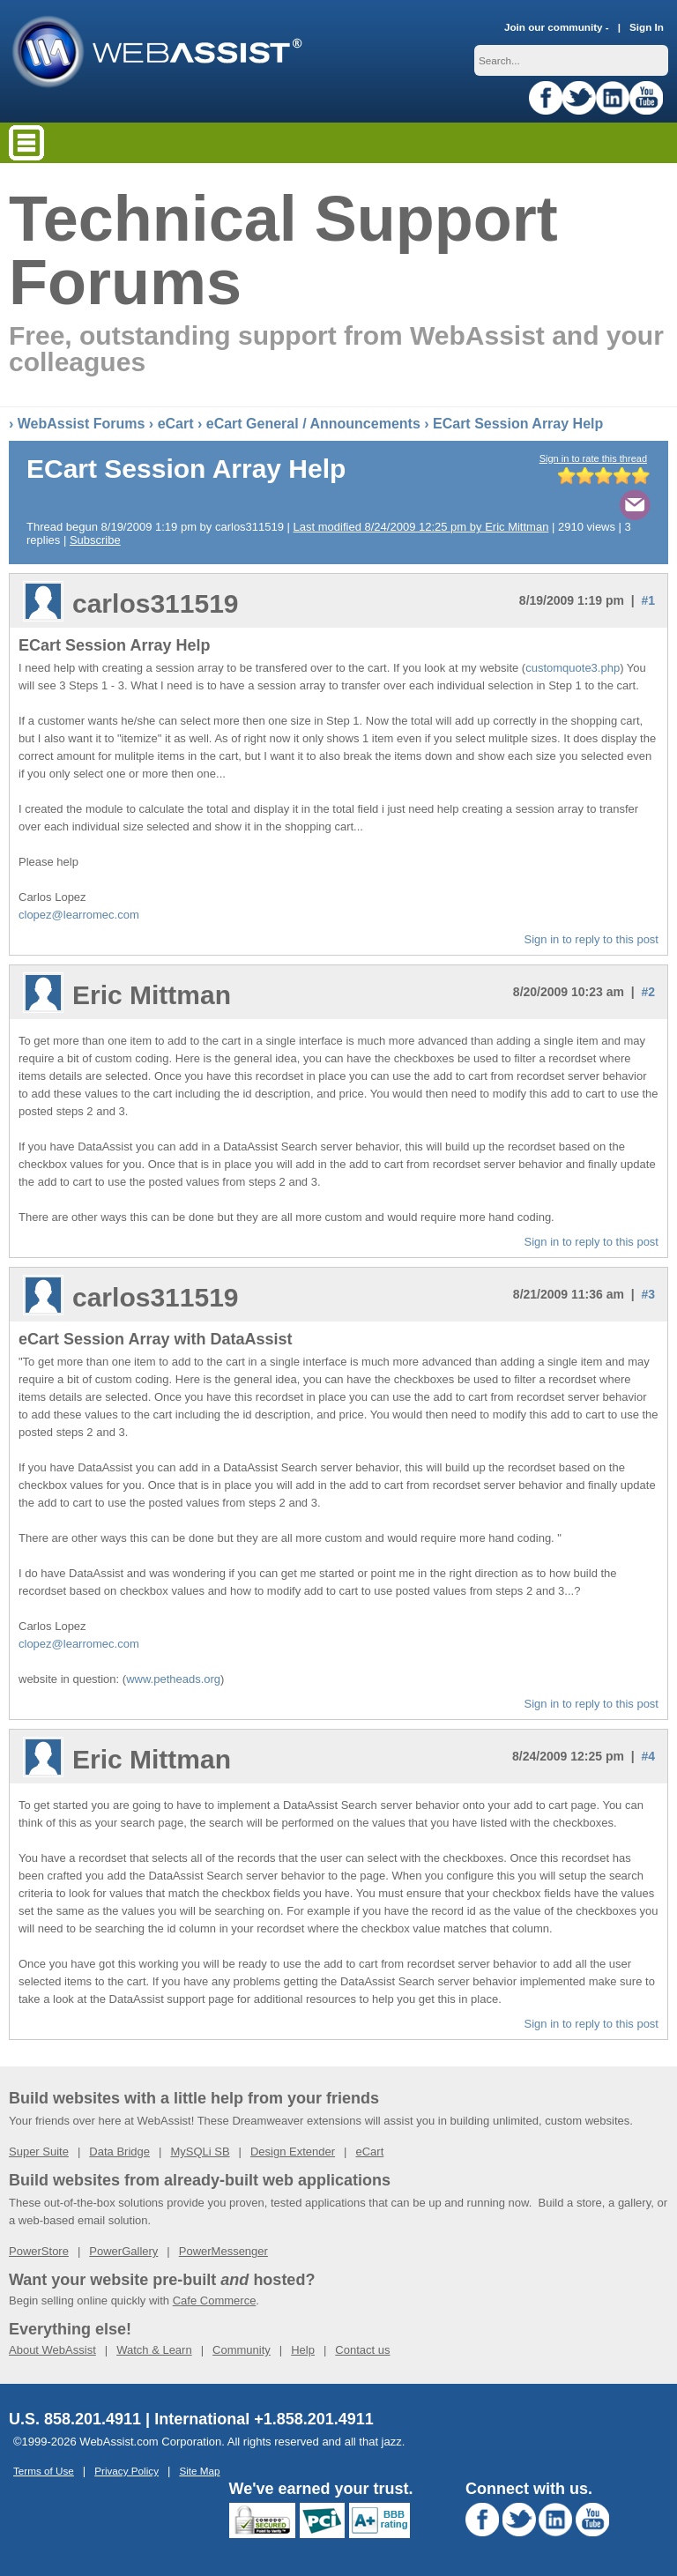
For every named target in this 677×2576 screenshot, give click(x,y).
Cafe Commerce (215, 2300)
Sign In (646, 27)
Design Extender (292, 2151)
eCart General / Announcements (313, 423)
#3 (648, 1294)
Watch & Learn (154, 2349)
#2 (648, 992)
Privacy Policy (126, 2470)
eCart (176, 423)
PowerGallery (123, 2251)
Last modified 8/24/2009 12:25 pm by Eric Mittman (421, 526)
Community (241, 2349)
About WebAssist (52, 2349)
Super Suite (39, 2151)
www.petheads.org (173, 1679)
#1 (648, 600)
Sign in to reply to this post (591, 939)
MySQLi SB (199, 2151)
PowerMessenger (223, 2251)
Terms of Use (43, 2470)
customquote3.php (572, 667)
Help (303, 2349)
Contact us (362, 2349)
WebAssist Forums (81, 423)
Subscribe (95, 540)
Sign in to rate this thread (593, 458)
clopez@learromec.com (79, 914)
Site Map (199, 2470)
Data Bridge (119, 2151)
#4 (648, 1756)
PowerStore (39, 2251)
